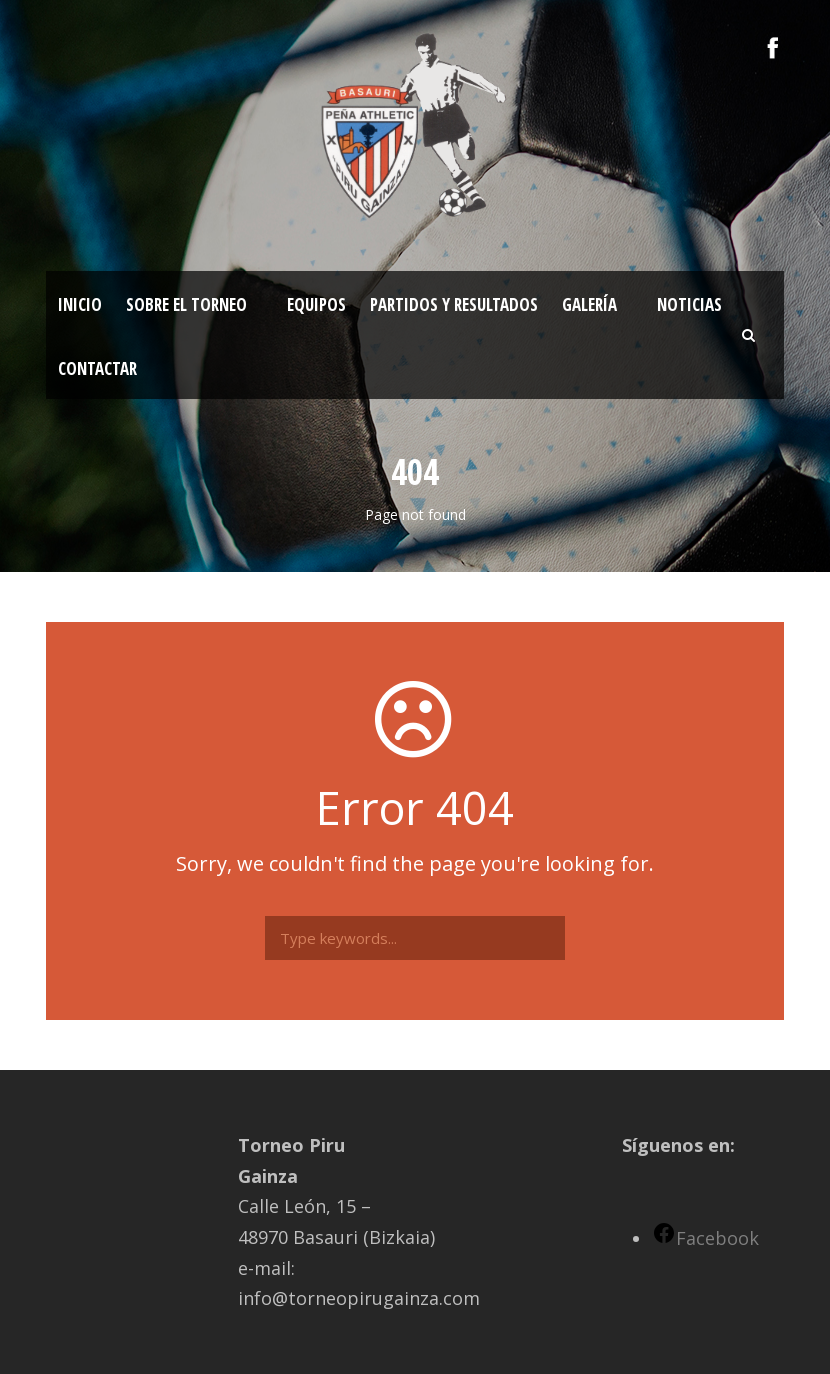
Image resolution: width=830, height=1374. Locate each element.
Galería (589, 304)
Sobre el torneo (186, 304)
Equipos (316, 304)
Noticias (689, 304)
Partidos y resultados (454, 304)
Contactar (97, 368)
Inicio (80, 304)
